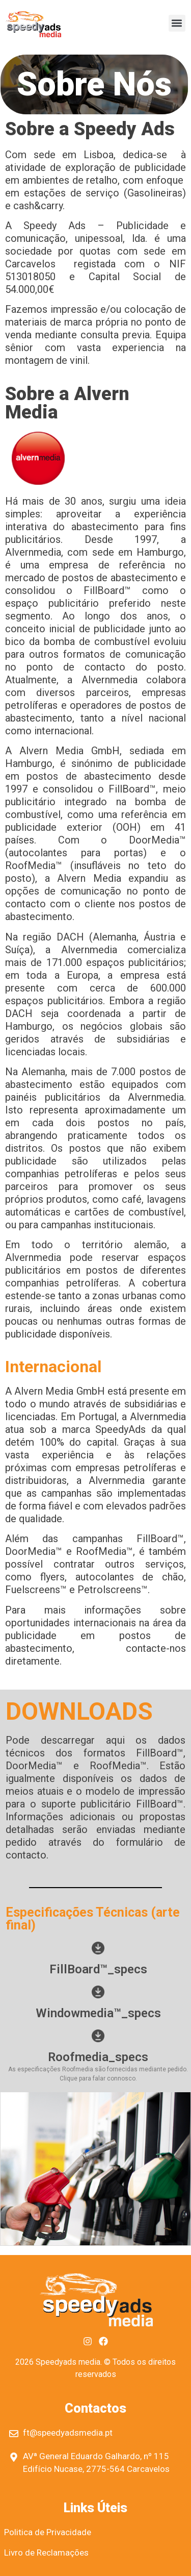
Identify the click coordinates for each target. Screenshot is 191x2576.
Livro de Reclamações (46, 2552)
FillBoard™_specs (98, 1969)
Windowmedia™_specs (98, 2013)
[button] (177, 23)
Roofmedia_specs (98, 2057)
